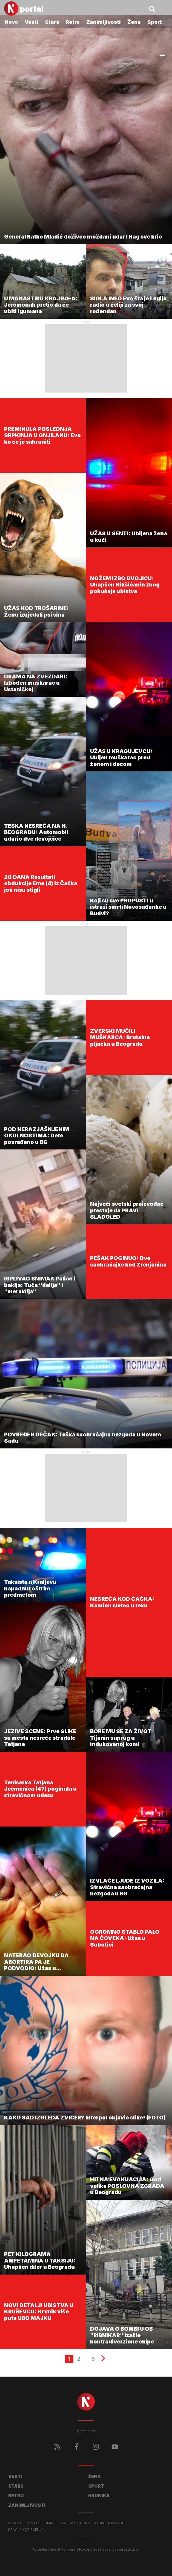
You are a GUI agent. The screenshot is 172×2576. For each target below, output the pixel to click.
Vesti (31, 22)
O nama (15, 2523)
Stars (52, 22)
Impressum (56, 2523)
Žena (134, 22)
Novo (11, 22)
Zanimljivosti (103, 22)
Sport (154, 22)
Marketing (80, 2523)
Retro (73, 22)
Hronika (99, 2495)
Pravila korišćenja (26, 2530)
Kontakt (34, 2523)
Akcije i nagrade (109, 2523)
